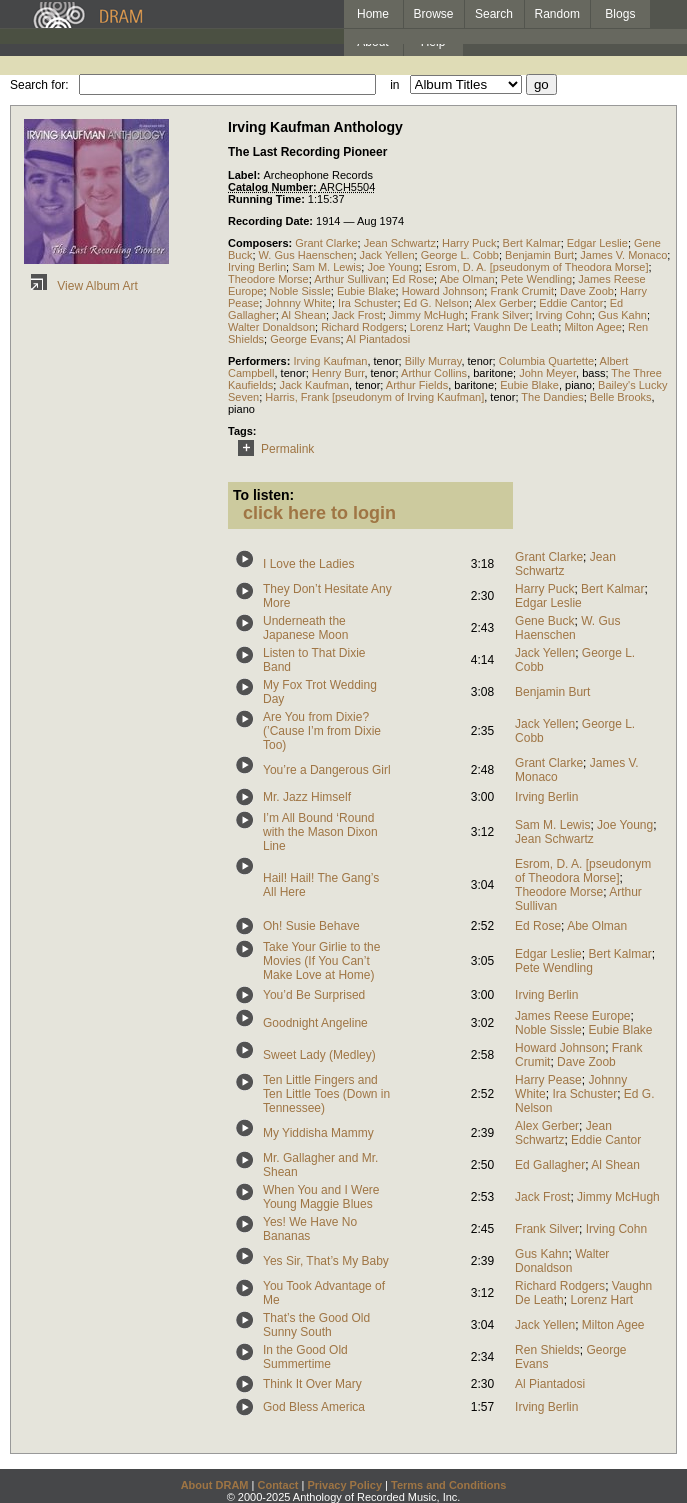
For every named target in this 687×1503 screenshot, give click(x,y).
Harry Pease (548, 1080)
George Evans (305, 339)
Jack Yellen (387, 255)
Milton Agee (592, 327)
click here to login (319, 513)
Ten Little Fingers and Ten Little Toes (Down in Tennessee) (326, 1094)
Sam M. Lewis (326, 267)
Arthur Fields (417, 385)
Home (373, 14)
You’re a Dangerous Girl (327, 770)
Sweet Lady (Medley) (319, 1055)
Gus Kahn (622, 315)
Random (557, 14)
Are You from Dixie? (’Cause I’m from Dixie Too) (322, 731)
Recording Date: (272, 221)
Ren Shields (547, 1350)
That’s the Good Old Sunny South (316, 1325)
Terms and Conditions (448, 1485)
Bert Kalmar (532, 243)
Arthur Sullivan (350, 279)
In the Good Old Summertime (305, 1357)
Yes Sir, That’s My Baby (326, 1261)
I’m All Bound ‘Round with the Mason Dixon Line (320, 832)
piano (578, 385)
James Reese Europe (572, 1016)
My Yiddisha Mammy (318, 1133)
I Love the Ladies (308, 564)
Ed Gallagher (550, 1165)
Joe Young (392, 267)
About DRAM (215, 1485)
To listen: (263, 495)
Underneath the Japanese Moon (305, 628)
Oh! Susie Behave (311, 926)
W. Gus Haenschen (306, 255)
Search (494, 14)
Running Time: (268, 199)
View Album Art (81, 286)
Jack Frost (357, 315)
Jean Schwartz (400, 243)
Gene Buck (544, 621)
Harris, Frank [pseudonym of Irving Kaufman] (374, 397)
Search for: (39, 85)
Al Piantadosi (378, 339)
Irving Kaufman (330, 361)
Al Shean (303, 315)
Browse (434, 14)
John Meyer (547, 373)
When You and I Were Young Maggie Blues (321, 1197)
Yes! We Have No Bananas (310, 1229)
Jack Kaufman (314, 385)
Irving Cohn (564, 315)
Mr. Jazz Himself (307, 797)
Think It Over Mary (312, 1384)
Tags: (242, 431)
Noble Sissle (300, 291)
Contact (277, 1485)
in (394, 85)
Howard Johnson (443, 291)
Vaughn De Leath (515, 327)
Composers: (261, 243)
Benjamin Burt (539, 255)
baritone (493, 373)
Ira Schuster (367, 303)
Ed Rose (413, 279)
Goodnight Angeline (315, 1023)
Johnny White (298, 303)
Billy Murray (433, 361)
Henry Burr (338, 373)
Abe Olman (467, 279)
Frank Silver (500, 315)
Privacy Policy (344, 1485)
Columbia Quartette (546, 361)
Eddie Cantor (571, 303)
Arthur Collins (434, 373)
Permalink (272, 449)
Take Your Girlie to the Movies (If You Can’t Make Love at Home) (321, 961)
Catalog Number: (274, 187)
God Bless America (314, 1407)
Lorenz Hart (438, 327)
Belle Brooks (621, 397)
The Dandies (552, 397)
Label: (245, 175)
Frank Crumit (522, 291)
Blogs (620, 14)
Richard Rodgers (362, 327)
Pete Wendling (536, 279)
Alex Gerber (503, 303)
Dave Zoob (587, 291)
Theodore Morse (268, 279)
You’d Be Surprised (314, 995)
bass (593, 373)
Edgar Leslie (597, 243)
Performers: (260, 361)
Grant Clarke (326, 243)
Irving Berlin (257, 267)
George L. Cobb (460, 255)
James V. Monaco (623, 255)
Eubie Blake (366, 291)
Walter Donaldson (271, 327)
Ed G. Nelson (436, 303)
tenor (386, 361)
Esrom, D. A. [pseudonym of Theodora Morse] (537, 267)
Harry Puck (469, 243)
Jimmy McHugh (427, 315)
